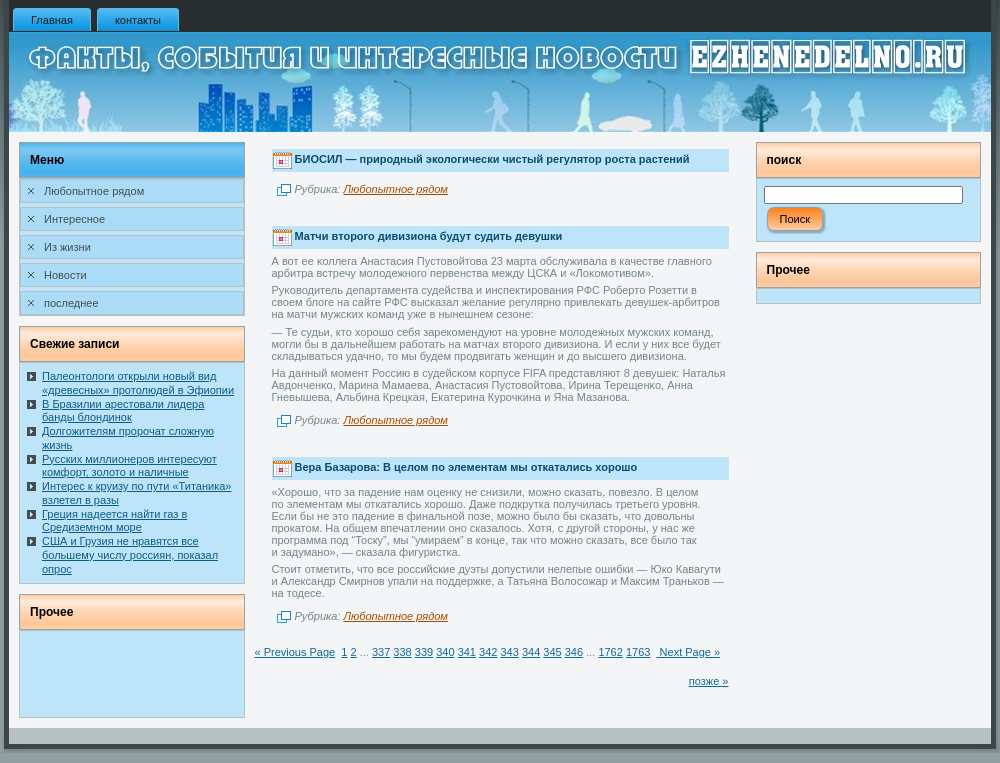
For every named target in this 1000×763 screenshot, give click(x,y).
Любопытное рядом (395, 189)
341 (467, 652)
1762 (610, 652)
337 (381, 652)
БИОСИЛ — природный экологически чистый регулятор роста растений (492, 160)
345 (552, 652)
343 (509, 652)
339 (424, 652)
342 (488, 652)
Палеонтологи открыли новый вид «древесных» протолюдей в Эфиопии (138, 383)
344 (531, 652)
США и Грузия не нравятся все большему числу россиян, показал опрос (130, 555)
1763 (638, 652)
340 (445, 652)
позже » (709, 681)
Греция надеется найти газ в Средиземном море (114, 521)
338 (402, 652)
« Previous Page (295, 652)
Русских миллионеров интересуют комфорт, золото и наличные (129, 466)
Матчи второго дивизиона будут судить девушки (429, 236)
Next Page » (689, 652)
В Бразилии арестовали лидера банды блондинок (123, 411)
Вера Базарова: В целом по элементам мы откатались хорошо (466, 467)
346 (574, 652)
